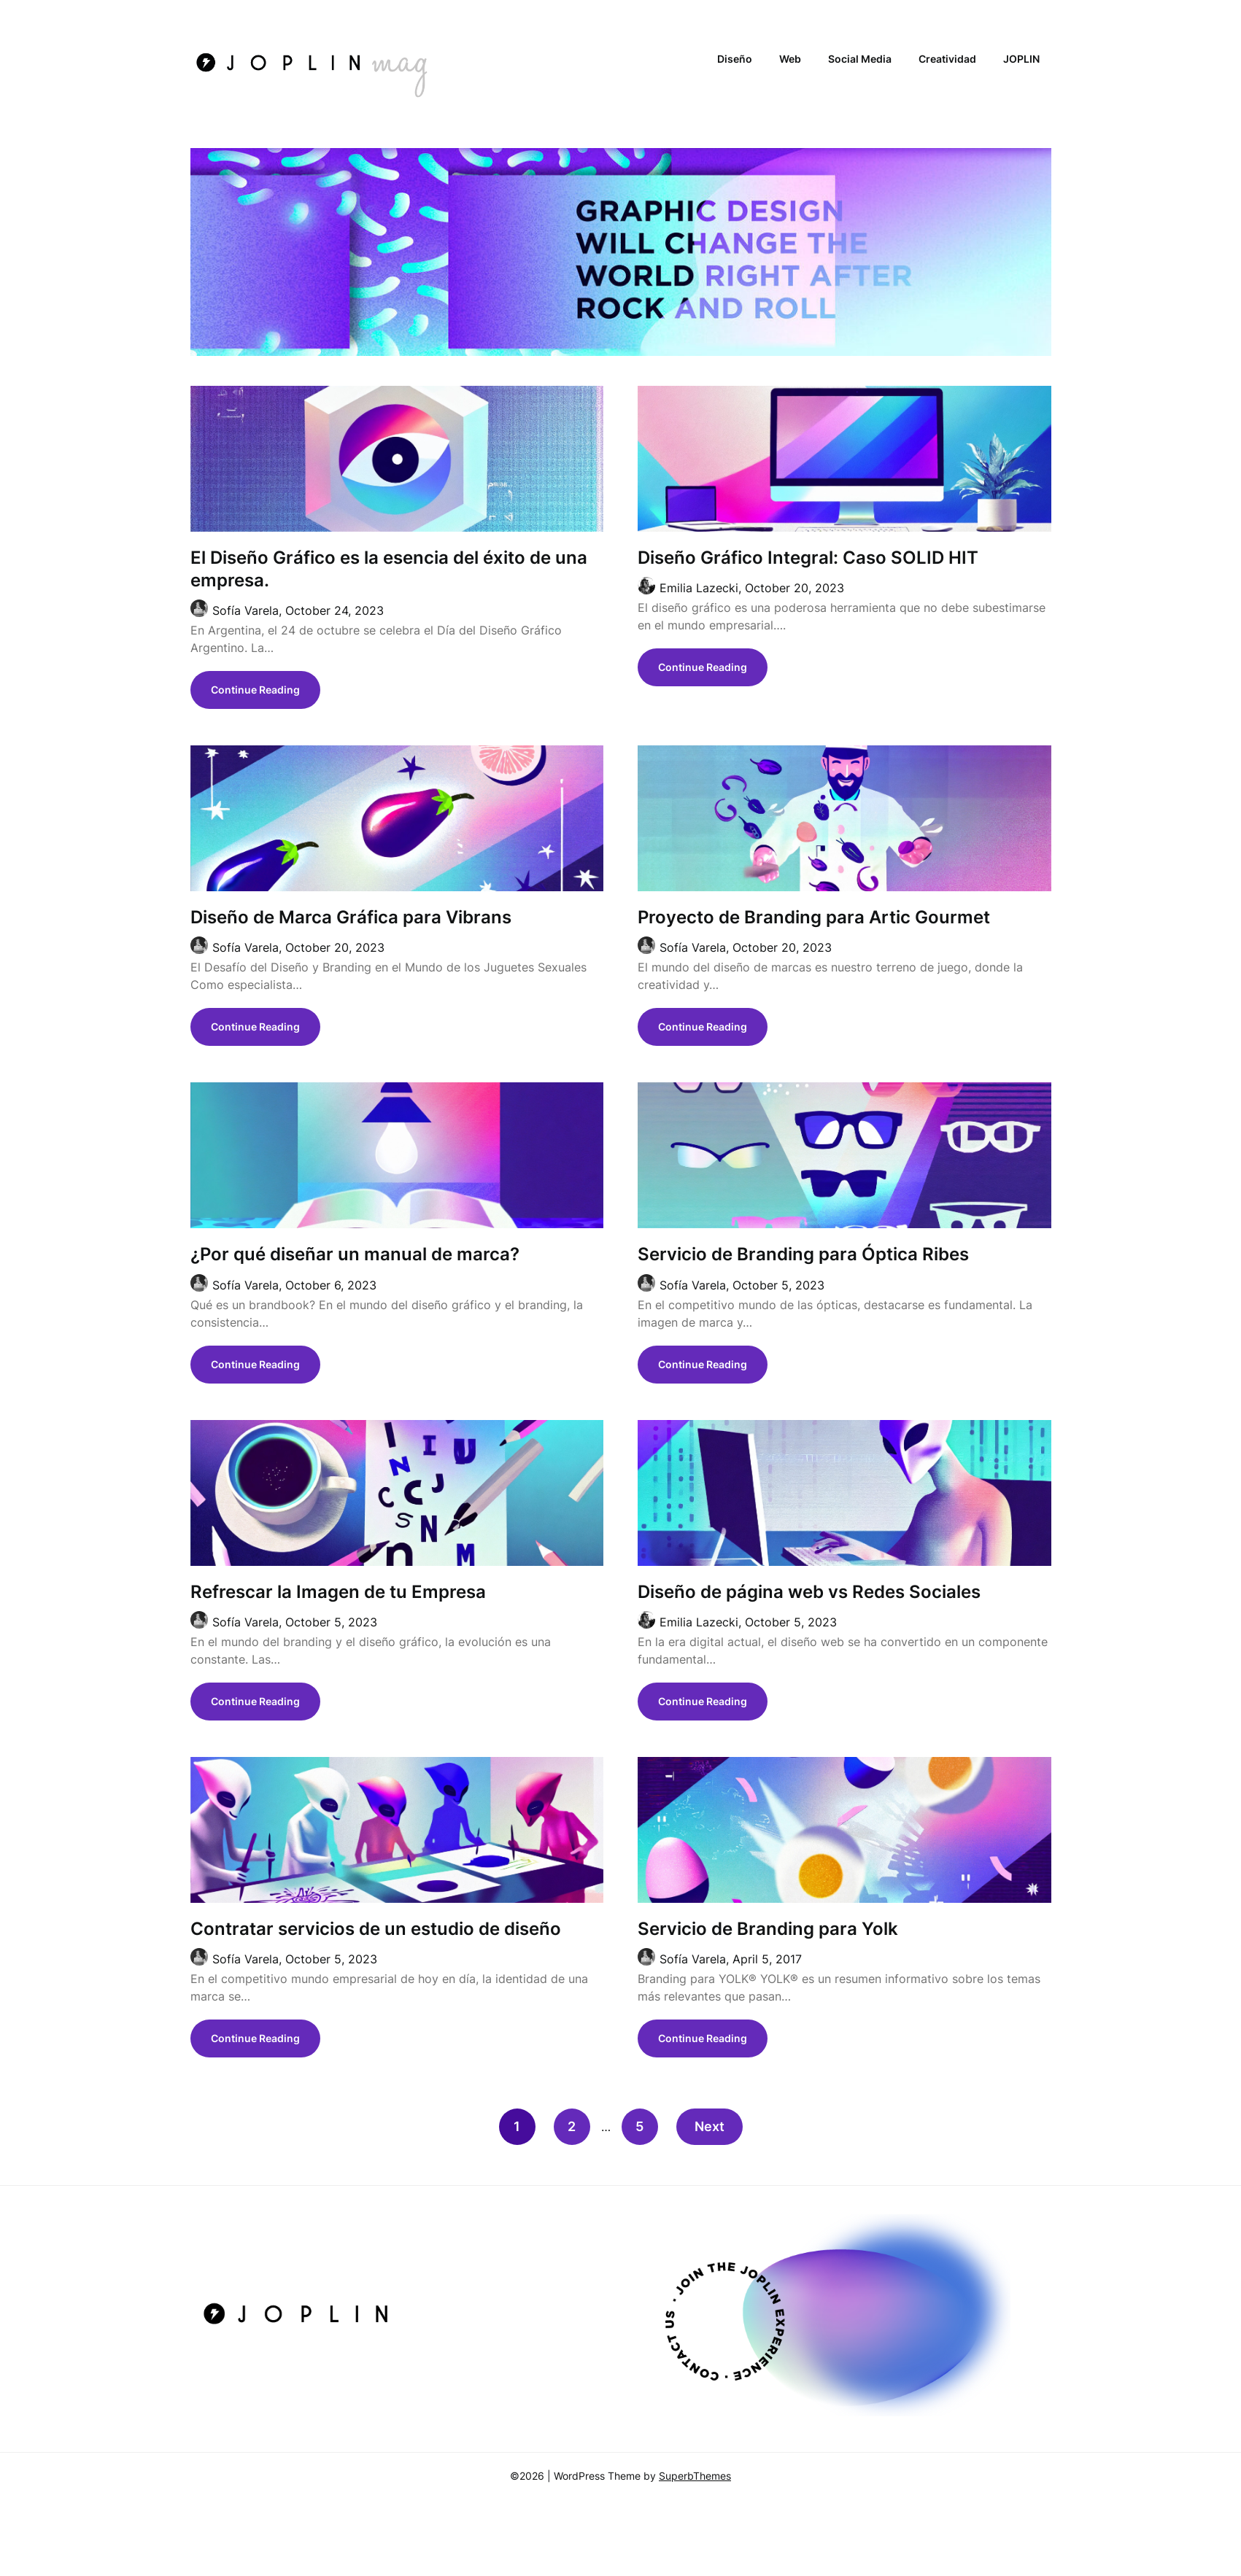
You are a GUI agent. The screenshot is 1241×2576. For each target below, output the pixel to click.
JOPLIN (1021, 59)
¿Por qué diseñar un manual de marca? (354, 1254)
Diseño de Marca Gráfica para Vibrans (350, 917)
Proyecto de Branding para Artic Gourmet (814, 917)
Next (709, 2126)
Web (790, 59)
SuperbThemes (695, 2476)
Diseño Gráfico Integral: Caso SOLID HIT (808, 557)
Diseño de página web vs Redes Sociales (809, 1591)
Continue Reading (255, 689)
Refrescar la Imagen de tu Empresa (338, 1591)
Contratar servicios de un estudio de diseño (375, 1928)
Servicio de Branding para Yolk (768, 1928)
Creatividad (947, 59)
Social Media (860, 59)
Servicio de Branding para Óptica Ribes (803, 1254)
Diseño (734, 59)
